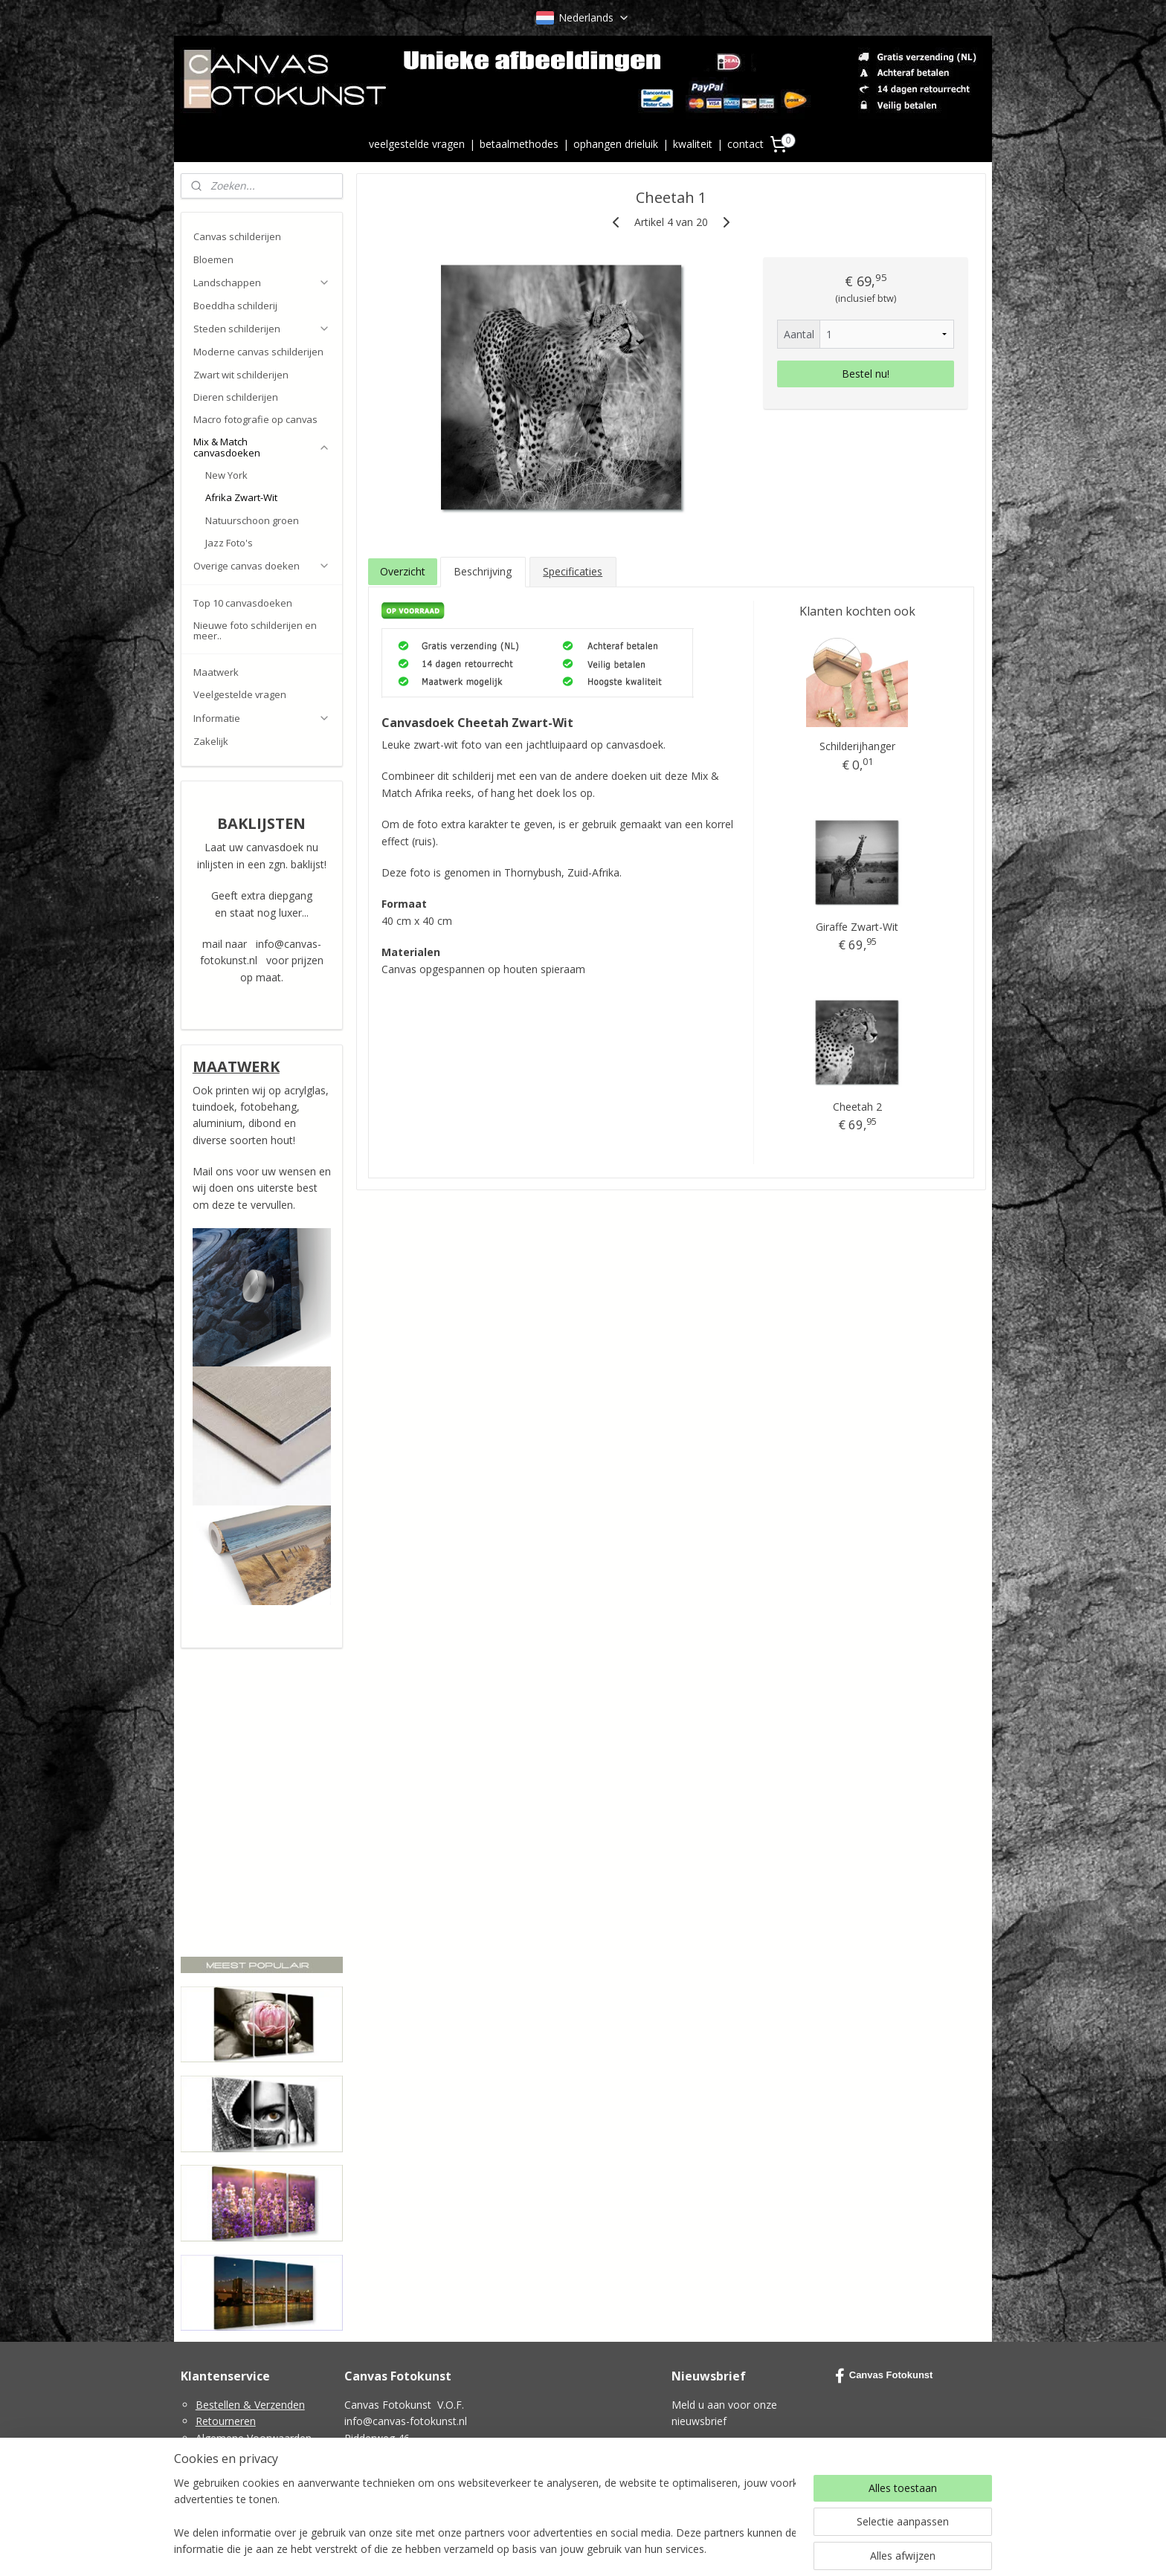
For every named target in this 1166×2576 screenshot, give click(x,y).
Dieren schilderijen (235, 397)
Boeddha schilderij (235, 305)
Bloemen (213, 259)
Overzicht (402, 571)
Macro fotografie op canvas (255, 419)
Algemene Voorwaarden (254, 2438)
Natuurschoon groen (252, 520)
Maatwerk (216, 672)
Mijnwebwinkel (751, 2548)
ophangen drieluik (615, 144)
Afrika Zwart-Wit (241, 497)
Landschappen (261, 282)
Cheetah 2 (856, 1107)
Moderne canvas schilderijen (258, 351)
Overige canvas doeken (261, 565)
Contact (214, 2488)
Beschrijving (483, 571)
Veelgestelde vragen (239, 694)
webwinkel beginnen (621, 2548)
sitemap (534, 2548)
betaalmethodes (519, 144)
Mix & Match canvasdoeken (261, 447)
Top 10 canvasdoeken (242, 603)
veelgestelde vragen (417, 144)
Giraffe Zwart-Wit (857, 927)
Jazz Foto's (229, 542)
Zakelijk (210, 741)
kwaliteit (692, 144)
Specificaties (572, 571)
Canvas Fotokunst (884, 2376)
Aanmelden (710, 2456)
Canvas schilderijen (237, 236)
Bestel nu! (865, 374)
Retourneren (226, 2421)
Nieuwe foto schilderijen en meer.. (255, 630)
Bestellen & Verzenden (250, 2405)
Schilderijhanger (857, 746)
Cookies (215, 2471)
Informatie (261, 718)
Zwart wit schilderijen (241, 374)
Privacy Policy (228, 2454)
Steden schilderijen (261, 328)
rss (564, 2548)
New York (226, 475)
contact (745, 144)
